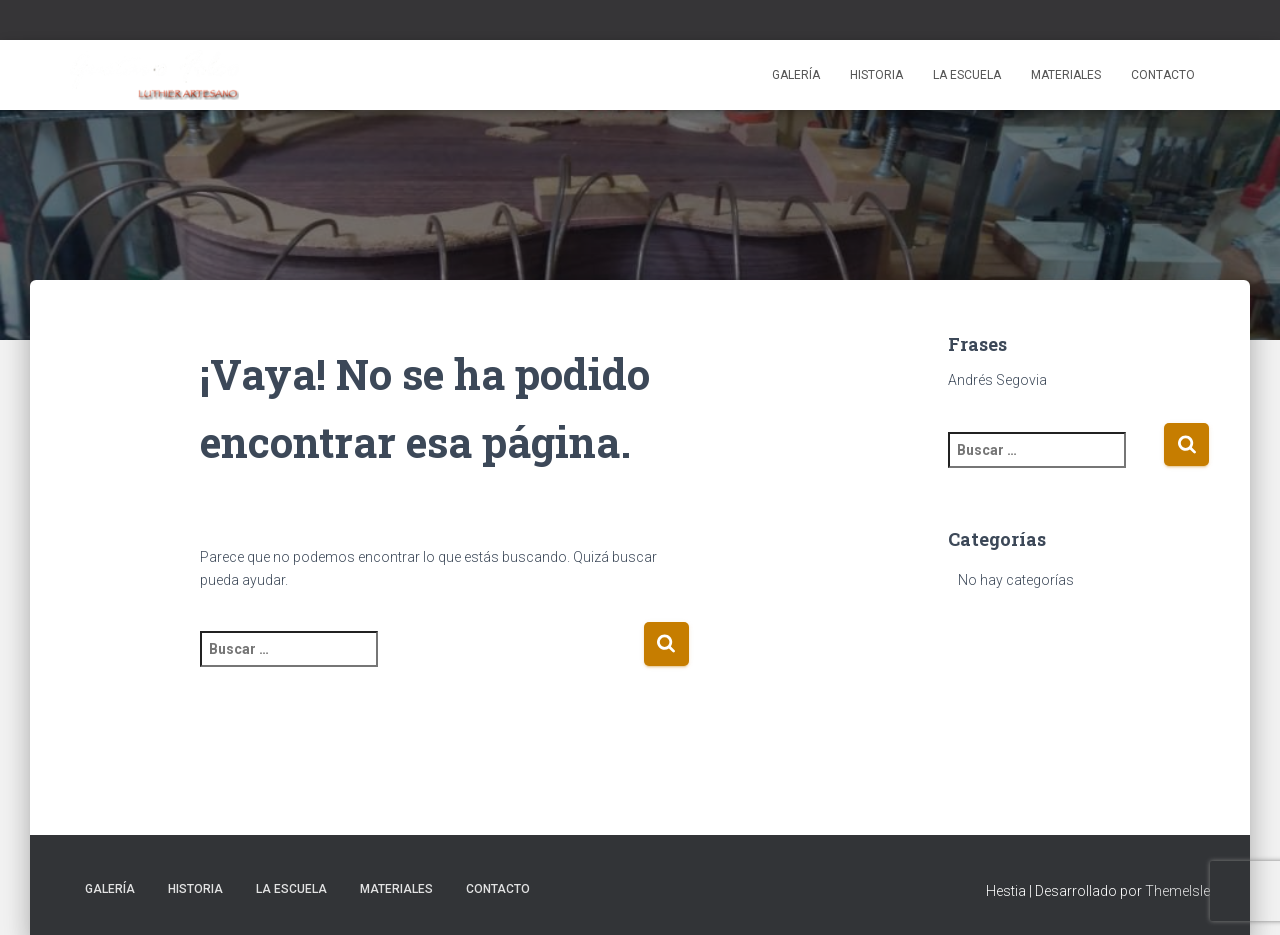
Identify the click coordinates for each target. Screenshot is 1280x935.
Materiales (1066, 75)
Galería (796, 75)
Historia (876, 75)
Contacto (1163, 75)
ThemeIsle (1177, 891)
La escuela (967, 75)
